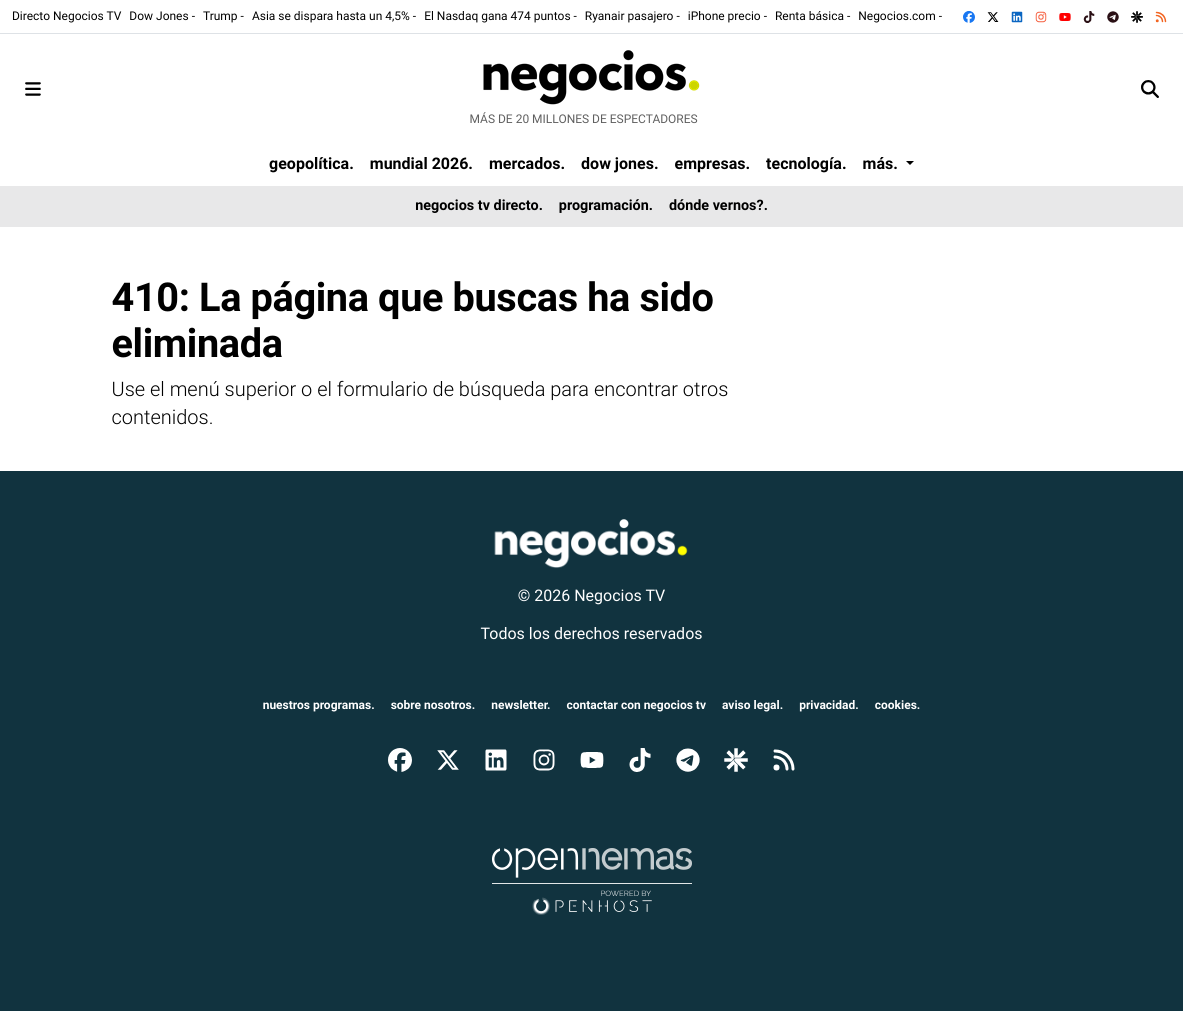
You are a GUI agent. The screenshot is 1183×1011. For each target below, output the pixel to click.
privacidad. (829, 705)
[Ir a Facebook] (971, 16)
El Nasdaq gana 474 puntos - (500, 16)
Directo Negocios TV (66, 16)
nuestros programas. (319, 705)
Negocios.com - (900, 16)
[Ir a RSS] (1163, 16)
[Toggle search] (1150, 89)
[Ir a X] (995, 16)
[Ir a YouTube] (1067, 16)
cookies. (898, 705)
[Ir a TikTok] (1091, 16)
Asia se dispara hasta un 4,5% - (334, 16)
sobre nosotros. (433, 705)
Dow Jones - (162, 16)
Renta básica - (812, 16)
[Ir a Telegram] (1115, 16)
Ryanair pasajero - (632, 16)
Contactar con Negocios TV (636, 705)
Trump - (223, 16)
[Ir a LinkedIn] (1019, 16)
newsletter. (520, 705)
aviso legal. (752, 705)
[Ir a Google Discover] (1139, 16)
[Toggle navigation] (33, 89)
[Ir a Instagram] (1043, 16)
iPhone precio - (727, 16)
